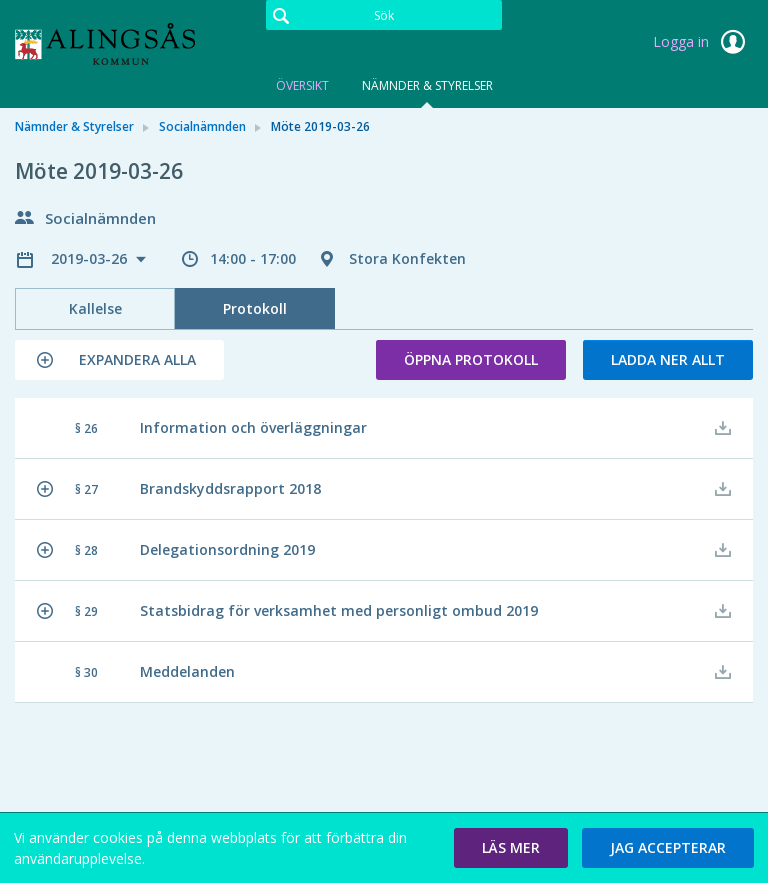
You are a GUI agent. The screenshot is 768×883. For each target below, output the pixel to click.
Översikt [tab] (302, 85)
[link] (115, 44)
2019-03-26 (91, 258)
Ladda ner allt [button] (668, 359)
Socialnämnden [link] (202, 126)
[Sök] (384, 15)
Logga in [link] (703, 42)
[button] (119, 360)
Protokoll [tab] (255, 308)
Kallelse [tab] (95, 308)
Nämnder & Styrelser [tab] (427, 85)
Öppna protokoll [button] (471, 359)
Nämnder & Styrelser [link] (74, 126)
